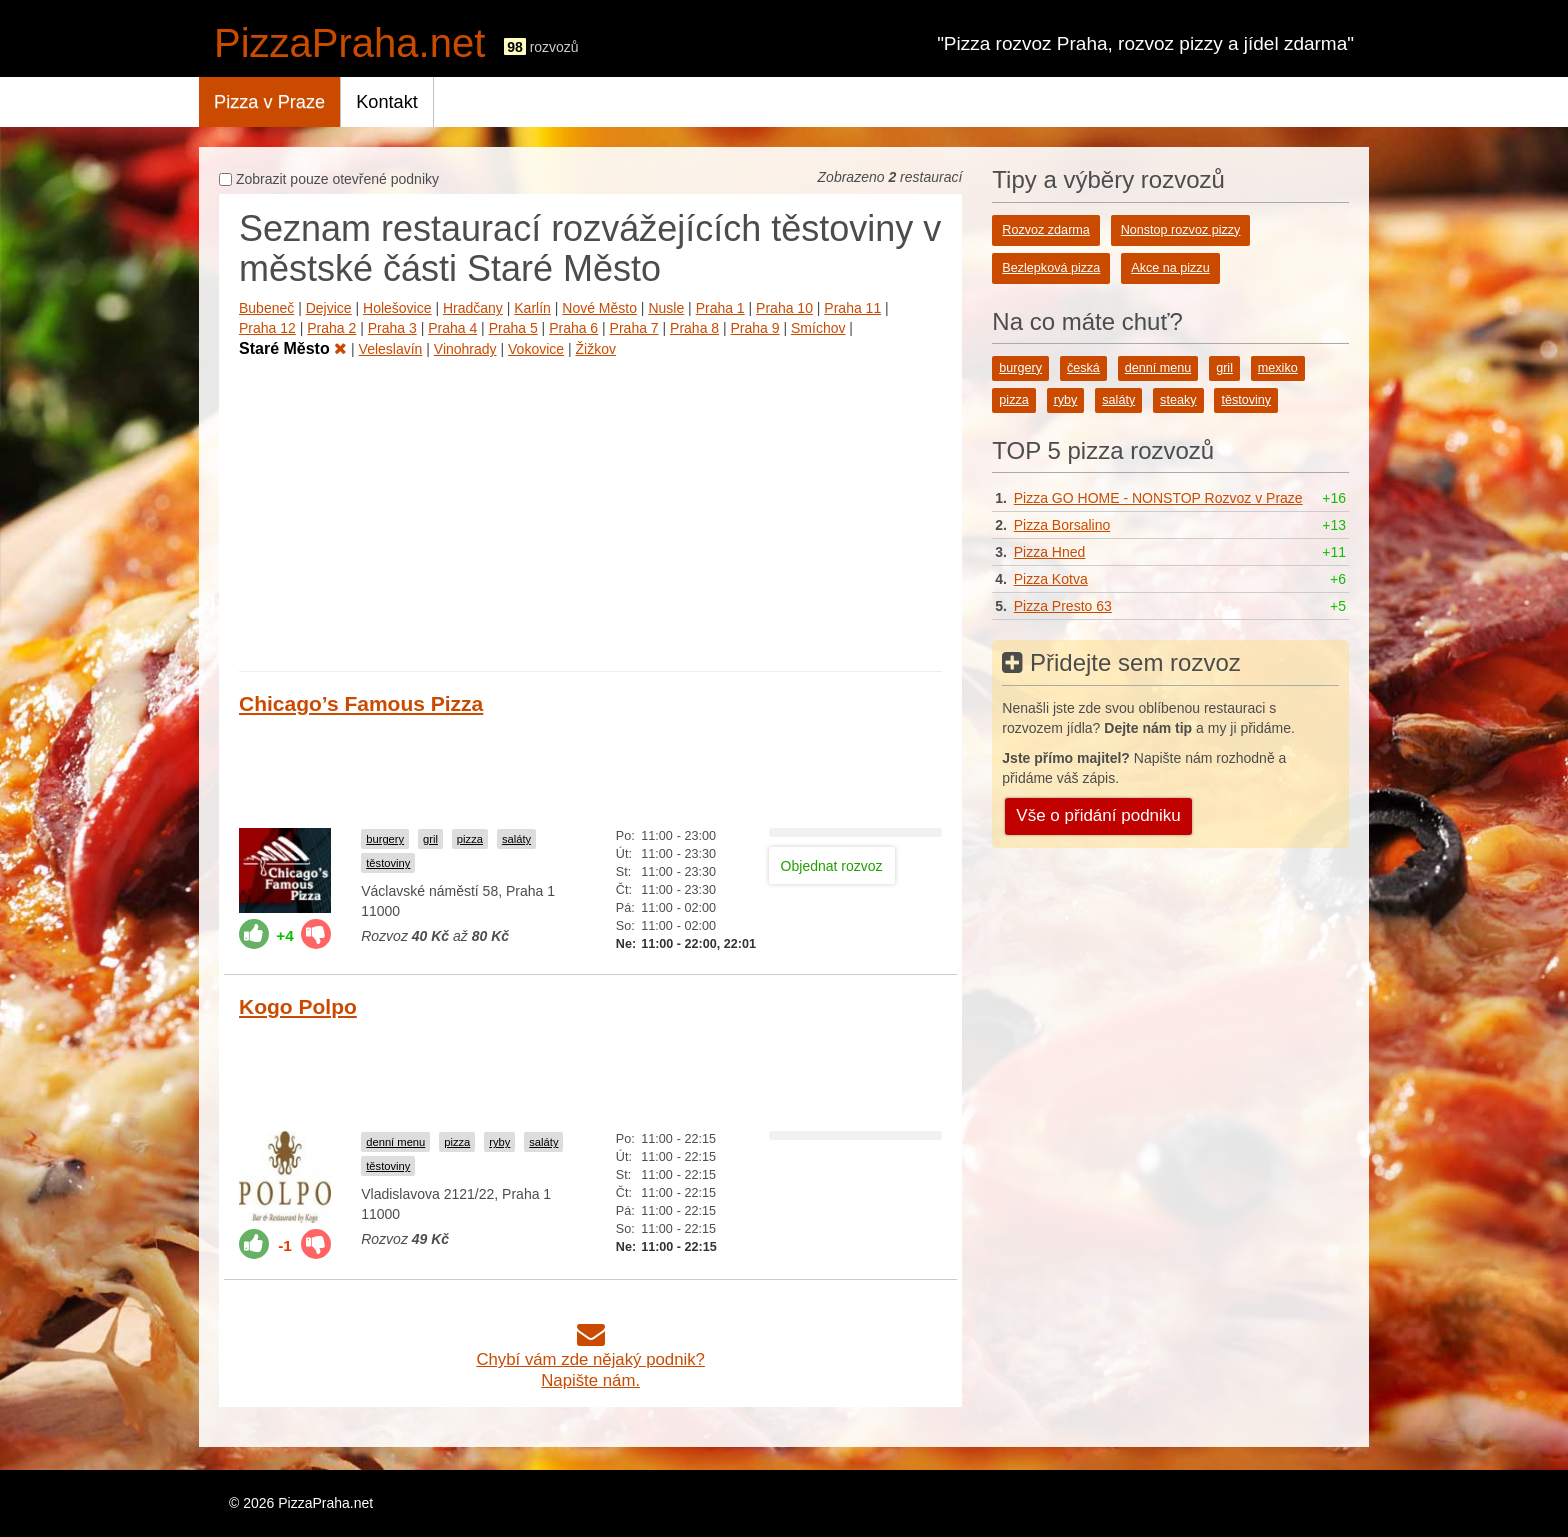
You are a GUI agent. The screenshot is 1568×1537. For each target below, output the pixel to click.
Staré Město (293, 348)
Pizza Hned (1050, 552)
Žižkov (596, 349)
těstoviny (388, 863)
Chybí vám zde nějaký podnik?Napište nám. (590, 1359)
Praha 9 (755, 328)
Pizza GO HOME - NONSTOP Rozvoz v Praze (1158, 498)
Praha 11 (852, 308)
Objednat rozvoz (832, 866)
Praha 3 (392, 328)
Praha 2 (331, 328)
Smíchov (818, 328)
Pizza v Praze (269, 102)
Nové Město (599, 308)
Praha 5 (513, 328)
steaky (1178, 400)
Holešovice (397, 308)
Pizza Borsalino (1062, 525)
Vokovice (536, 349)
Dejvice (329, 308)
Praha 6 (573, 328)
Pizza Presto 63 (1063, 606)
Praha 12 (267, 328)
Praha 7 (634, 328)
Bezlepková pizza (1051, 268)
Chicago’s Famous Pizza (361, 703)
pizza (470, 839)
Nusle (666, 308)
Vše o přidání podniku (1098, 815)
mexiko (1278, 368)
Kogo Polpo (298, 1006)
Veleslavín (391, 349)
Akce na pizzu (1170, 268)
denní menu (395, 1142)
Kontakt (387, 102)
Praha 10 (784, 308)
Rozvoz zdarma (1046, 230)
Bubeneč (266, 308)
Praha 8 (694, 328)
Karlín (532, 308)
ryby (499, 1142)
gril (430, 839)
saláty (516, 839)
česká (1083, 368)
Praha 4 (452, 328)
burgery (385, 839)
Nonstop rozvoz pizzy (1181, 230)
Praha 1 (720, 308)
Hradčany (473, 308)
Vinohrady (465, 349)
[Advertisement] (590, 511)
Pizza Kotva (1051, 579)
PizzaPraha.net (349, 43)
